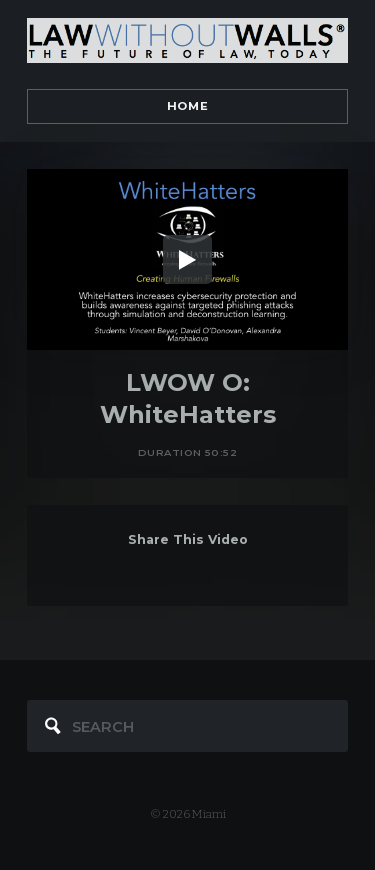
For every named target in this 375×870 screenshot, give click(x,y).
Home (187, 106)
